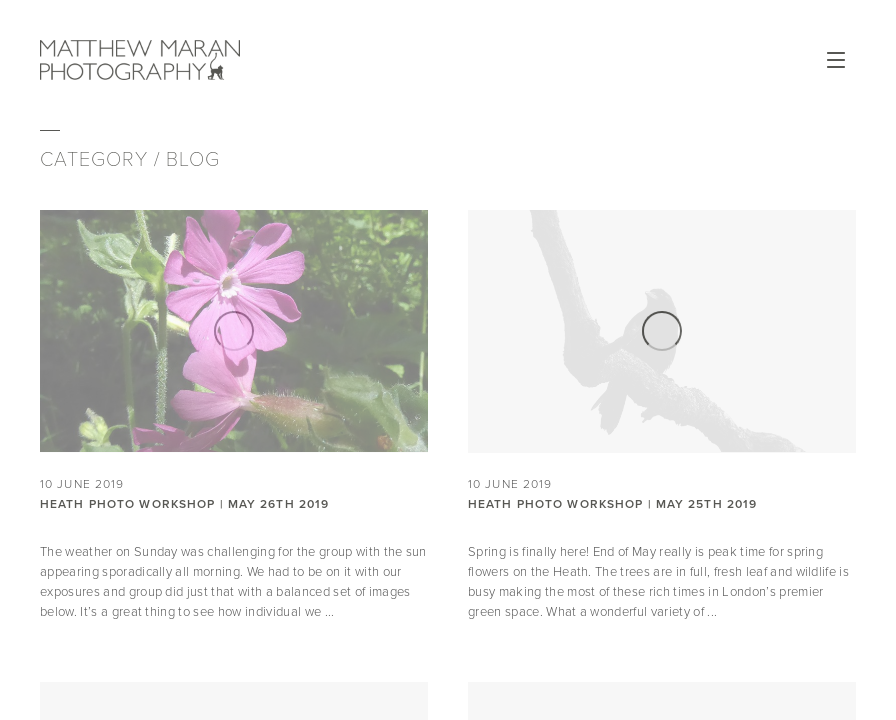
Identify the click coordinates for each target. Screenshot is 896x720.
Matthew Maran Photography (140, 60)
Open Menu (836, 60)
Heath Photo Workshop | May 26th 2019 (184, 504)
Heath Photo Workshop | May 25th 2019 (612, 504)
